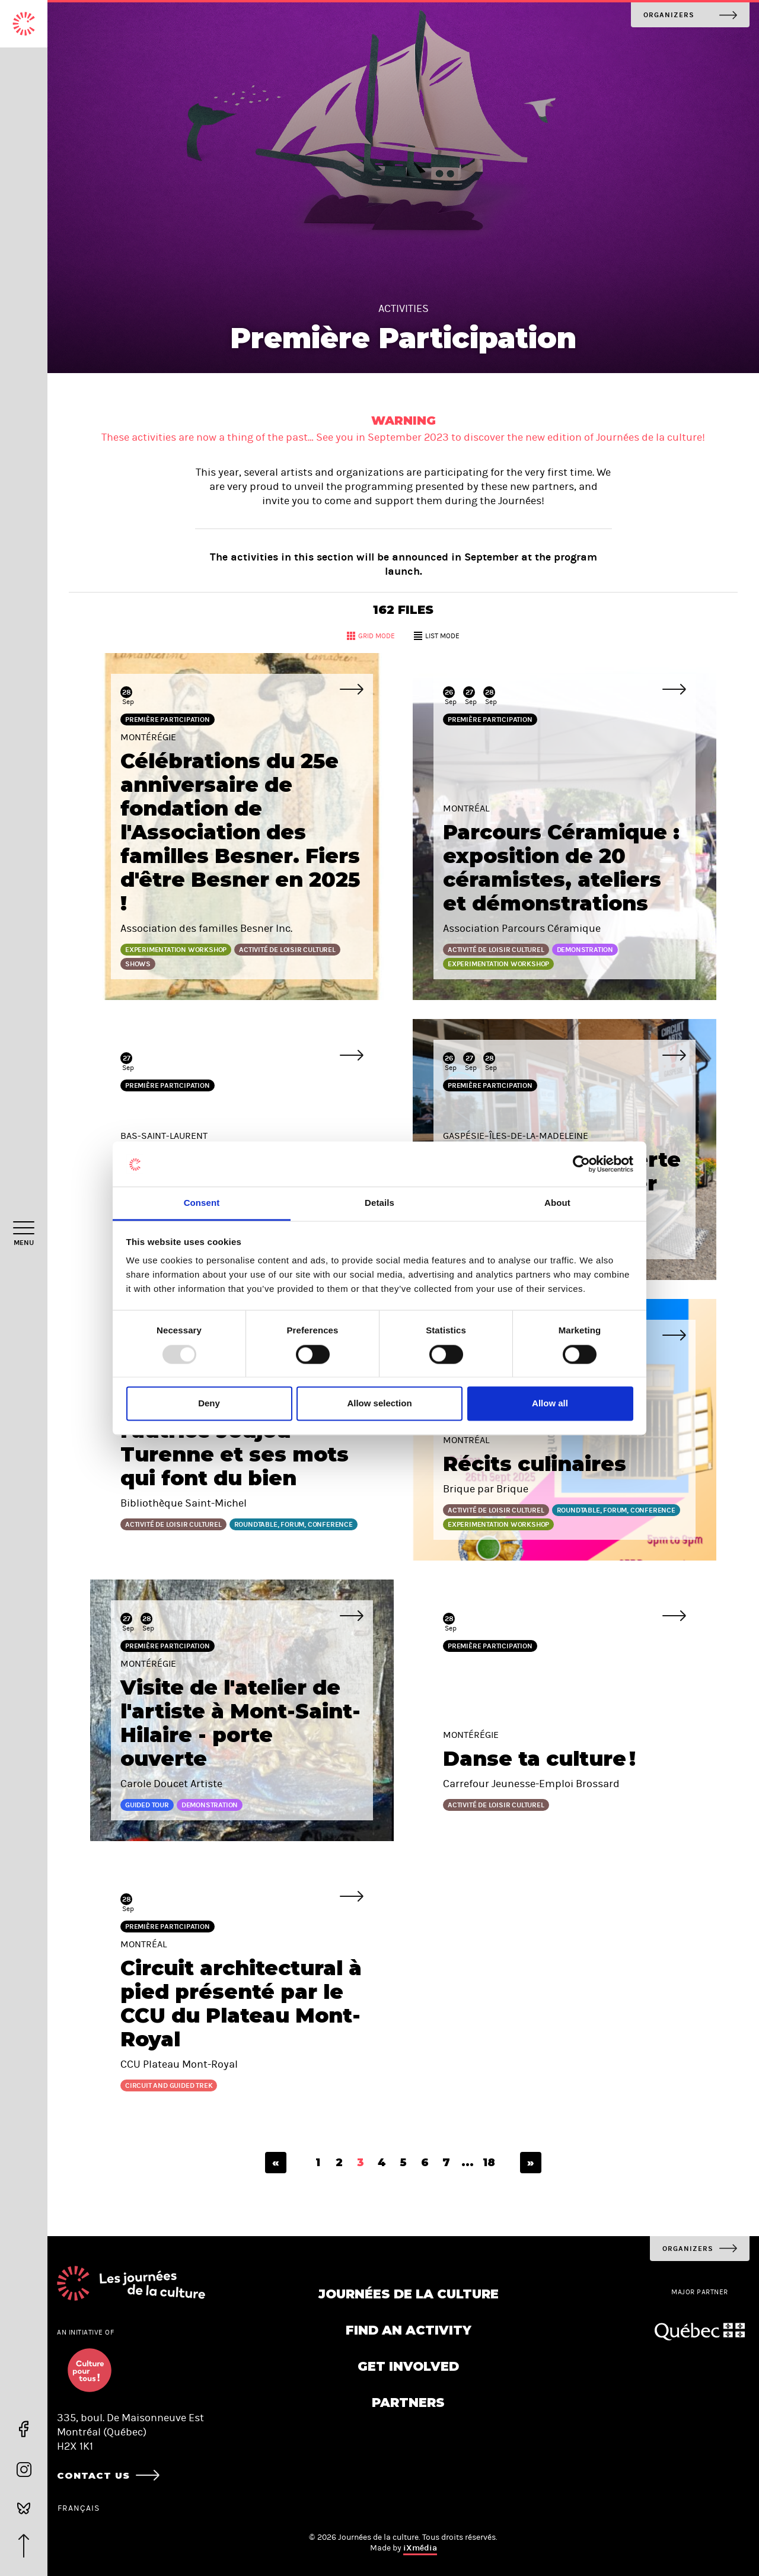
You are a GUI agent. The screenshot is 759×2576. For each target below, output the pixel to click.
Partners (408, 2402)
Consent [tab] (202, 1203)
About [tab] (557, 1203)
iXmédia (420, 2548)
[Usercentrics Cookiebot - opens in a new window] (581, 1164)
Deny (209, 1404)
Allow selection (379, 1404)
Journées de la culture (408, 2294)
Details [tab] (379, 1203)
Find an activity (408, 2330)
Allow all (550, 1404)
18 (489, 2162)
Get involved (408, 2366)
